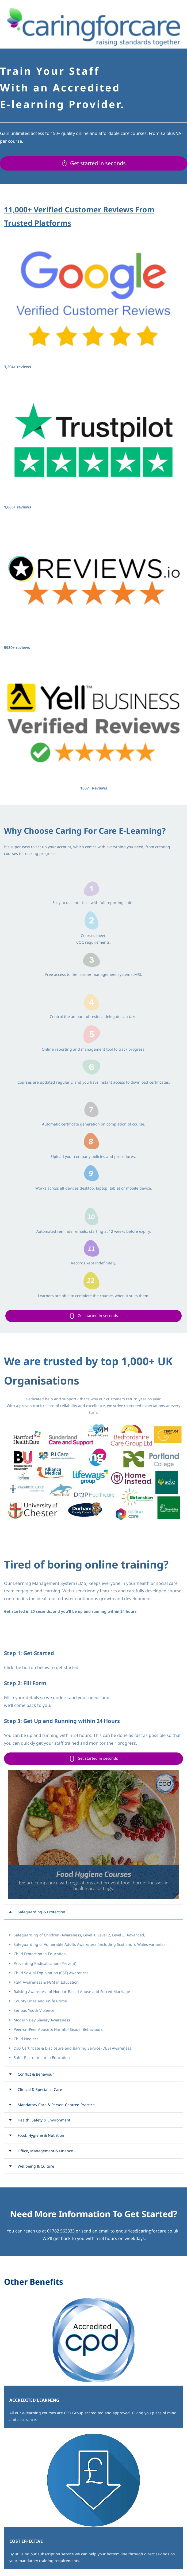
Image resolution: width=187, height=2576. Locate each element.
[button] (93, 1912)
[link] (93, 238)
